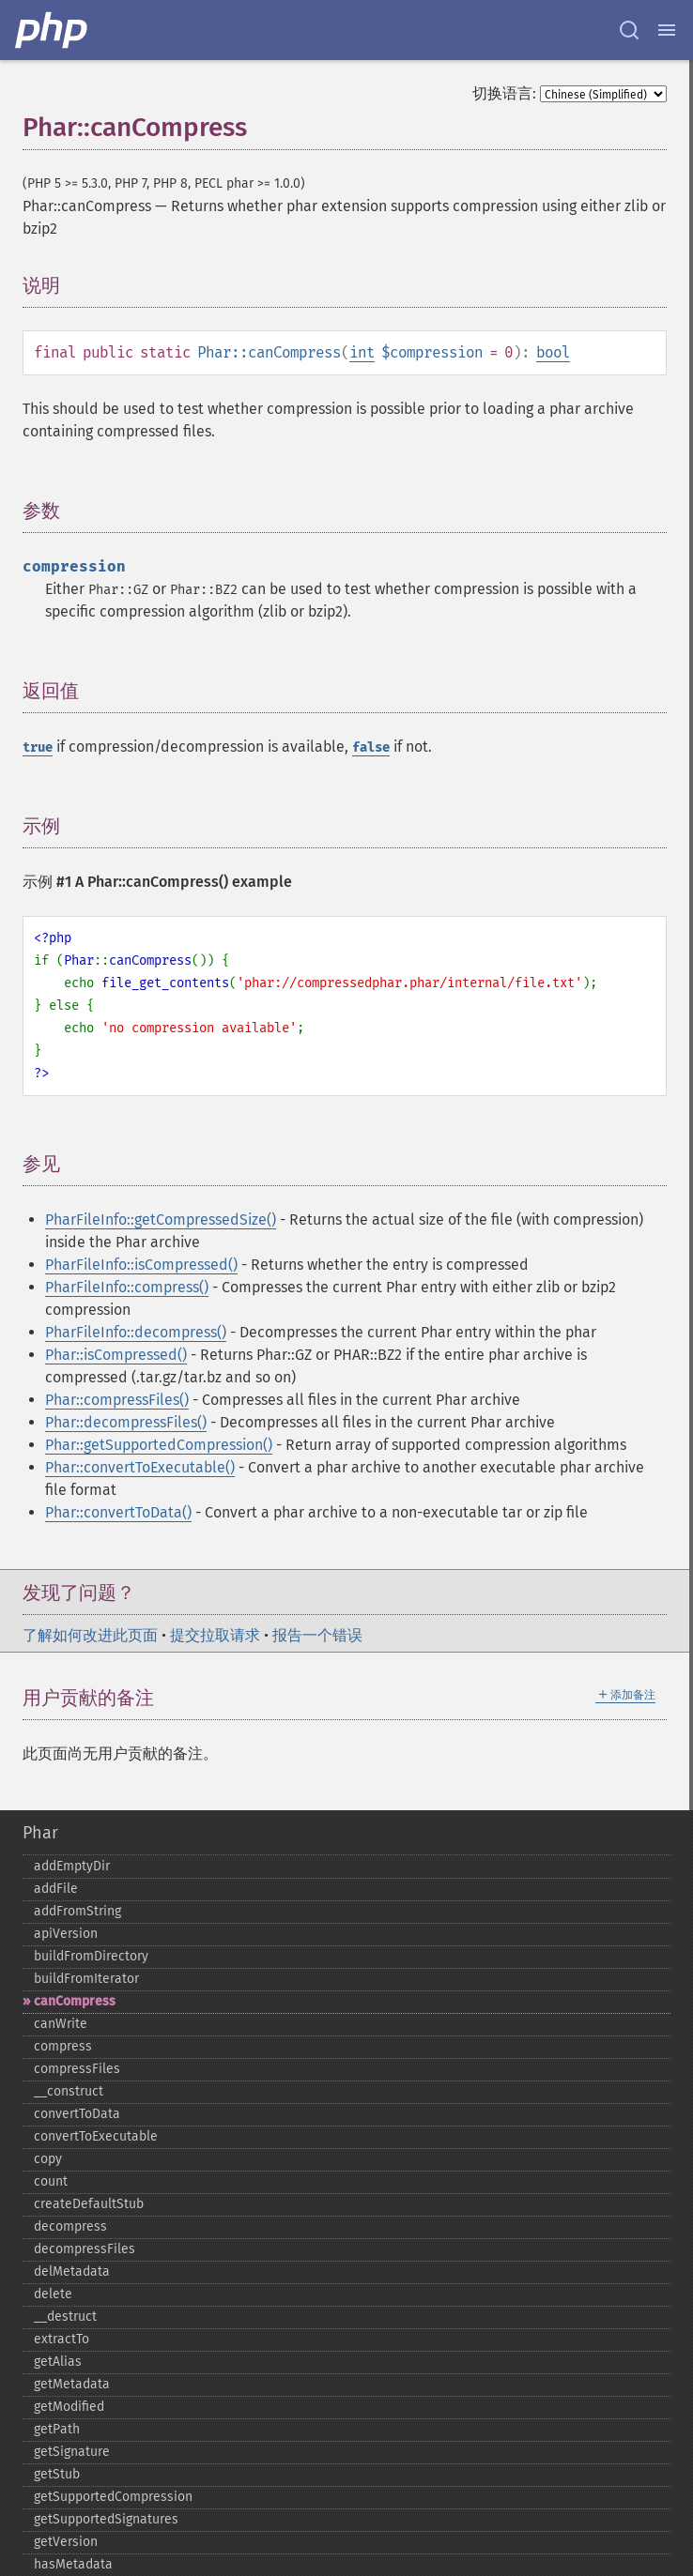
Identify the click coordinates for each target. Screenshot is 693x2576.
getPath (57, 2429)
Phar (40, 1832)
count (51, 2181)
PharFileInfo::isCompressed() (141, 1264)
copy (48, 2159)
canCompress (75, 2001)
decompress (70, 2226)
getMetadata (72, 2384)
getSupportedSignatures (106, 2519)
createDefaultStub (89, 2204)
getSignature (72, 2452)
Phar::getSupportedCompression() (158, 1445)
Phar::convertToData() (118, 1512)
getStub (57, 2474)
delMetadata (72, 2271)
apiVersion (66, 1934)
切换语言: (504, 93)
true (38, 747)
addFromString (77, 1911)
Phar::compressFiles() (117, 1400)
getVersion (66, 2542)
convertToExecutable (96, 2136)
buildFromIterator (86, 1979)
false (371, 747)
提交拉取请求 (215, 1635)
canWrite (60, 2024)
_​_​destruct (65, 2316)
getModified (69, 2407)
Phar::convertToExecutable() (140, 1467)
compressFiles (77, 2069)
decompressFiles (84, 2249)
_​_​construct (68, 2091)
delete (53, 2294)
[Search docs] (629, 30)
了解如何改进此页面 (90, 1635)
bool (553, 352)
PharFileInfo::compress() (126, 1287)
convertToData (77, 2114)
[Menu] (666, 30)
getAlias (58, 2362)
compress (63, 2046)
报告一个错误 (317, 1635)
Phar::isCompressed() (116, 1355)
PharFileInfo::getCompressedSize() (160, 1219)
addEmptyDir (72, 1866)
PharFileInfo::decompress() (135, 1332)
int (362, 352)
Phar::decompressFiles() (126, 1422)
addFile (56, 1889)
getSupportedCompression (113, 2497)
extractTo (61, 2339)
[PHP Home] (52, 30)
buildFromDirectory (91, 1956)
